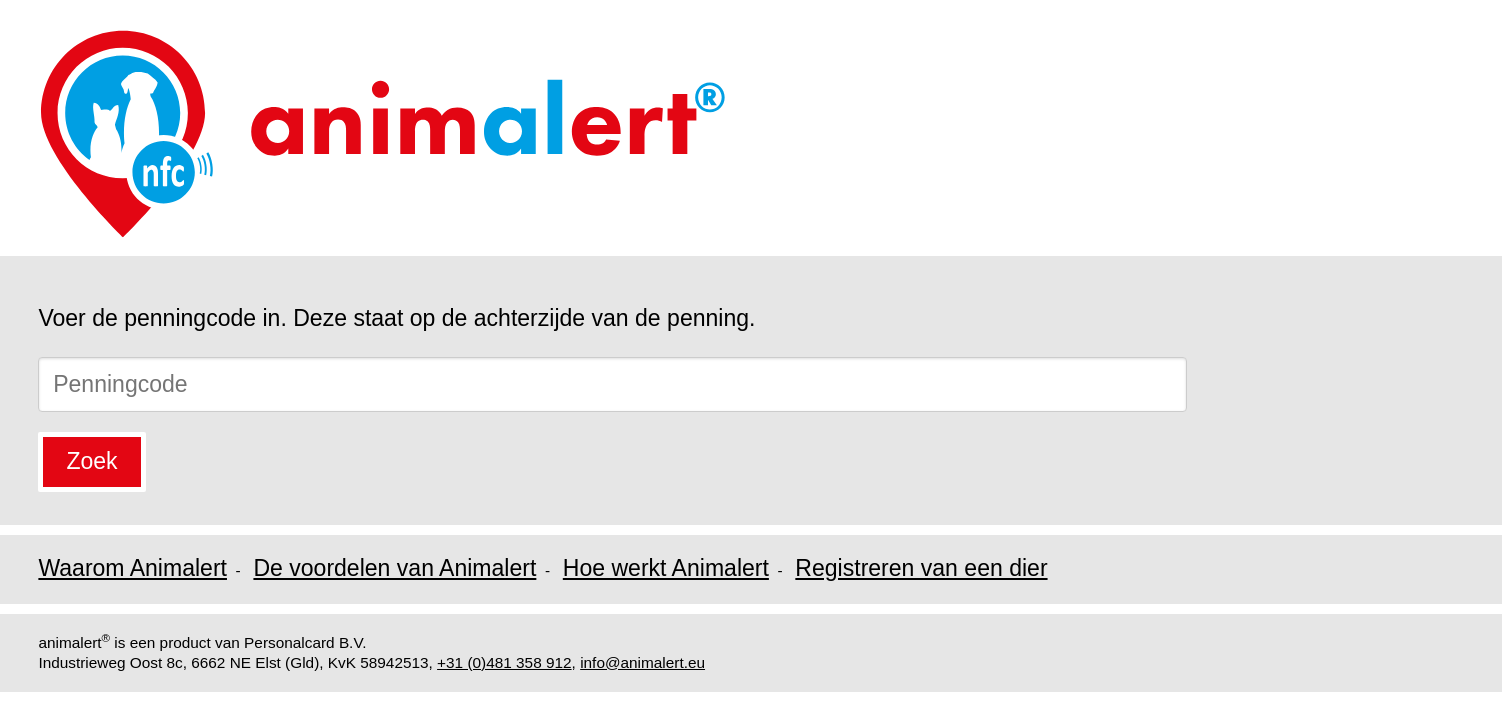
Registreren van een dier (921, 568)
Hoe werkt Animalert (666, 568)
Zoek (91, 461)
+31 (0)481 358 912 (504, 662)
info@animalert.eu (642, 662)
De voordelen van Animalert (394, 568)
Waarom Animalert (132, 568)
